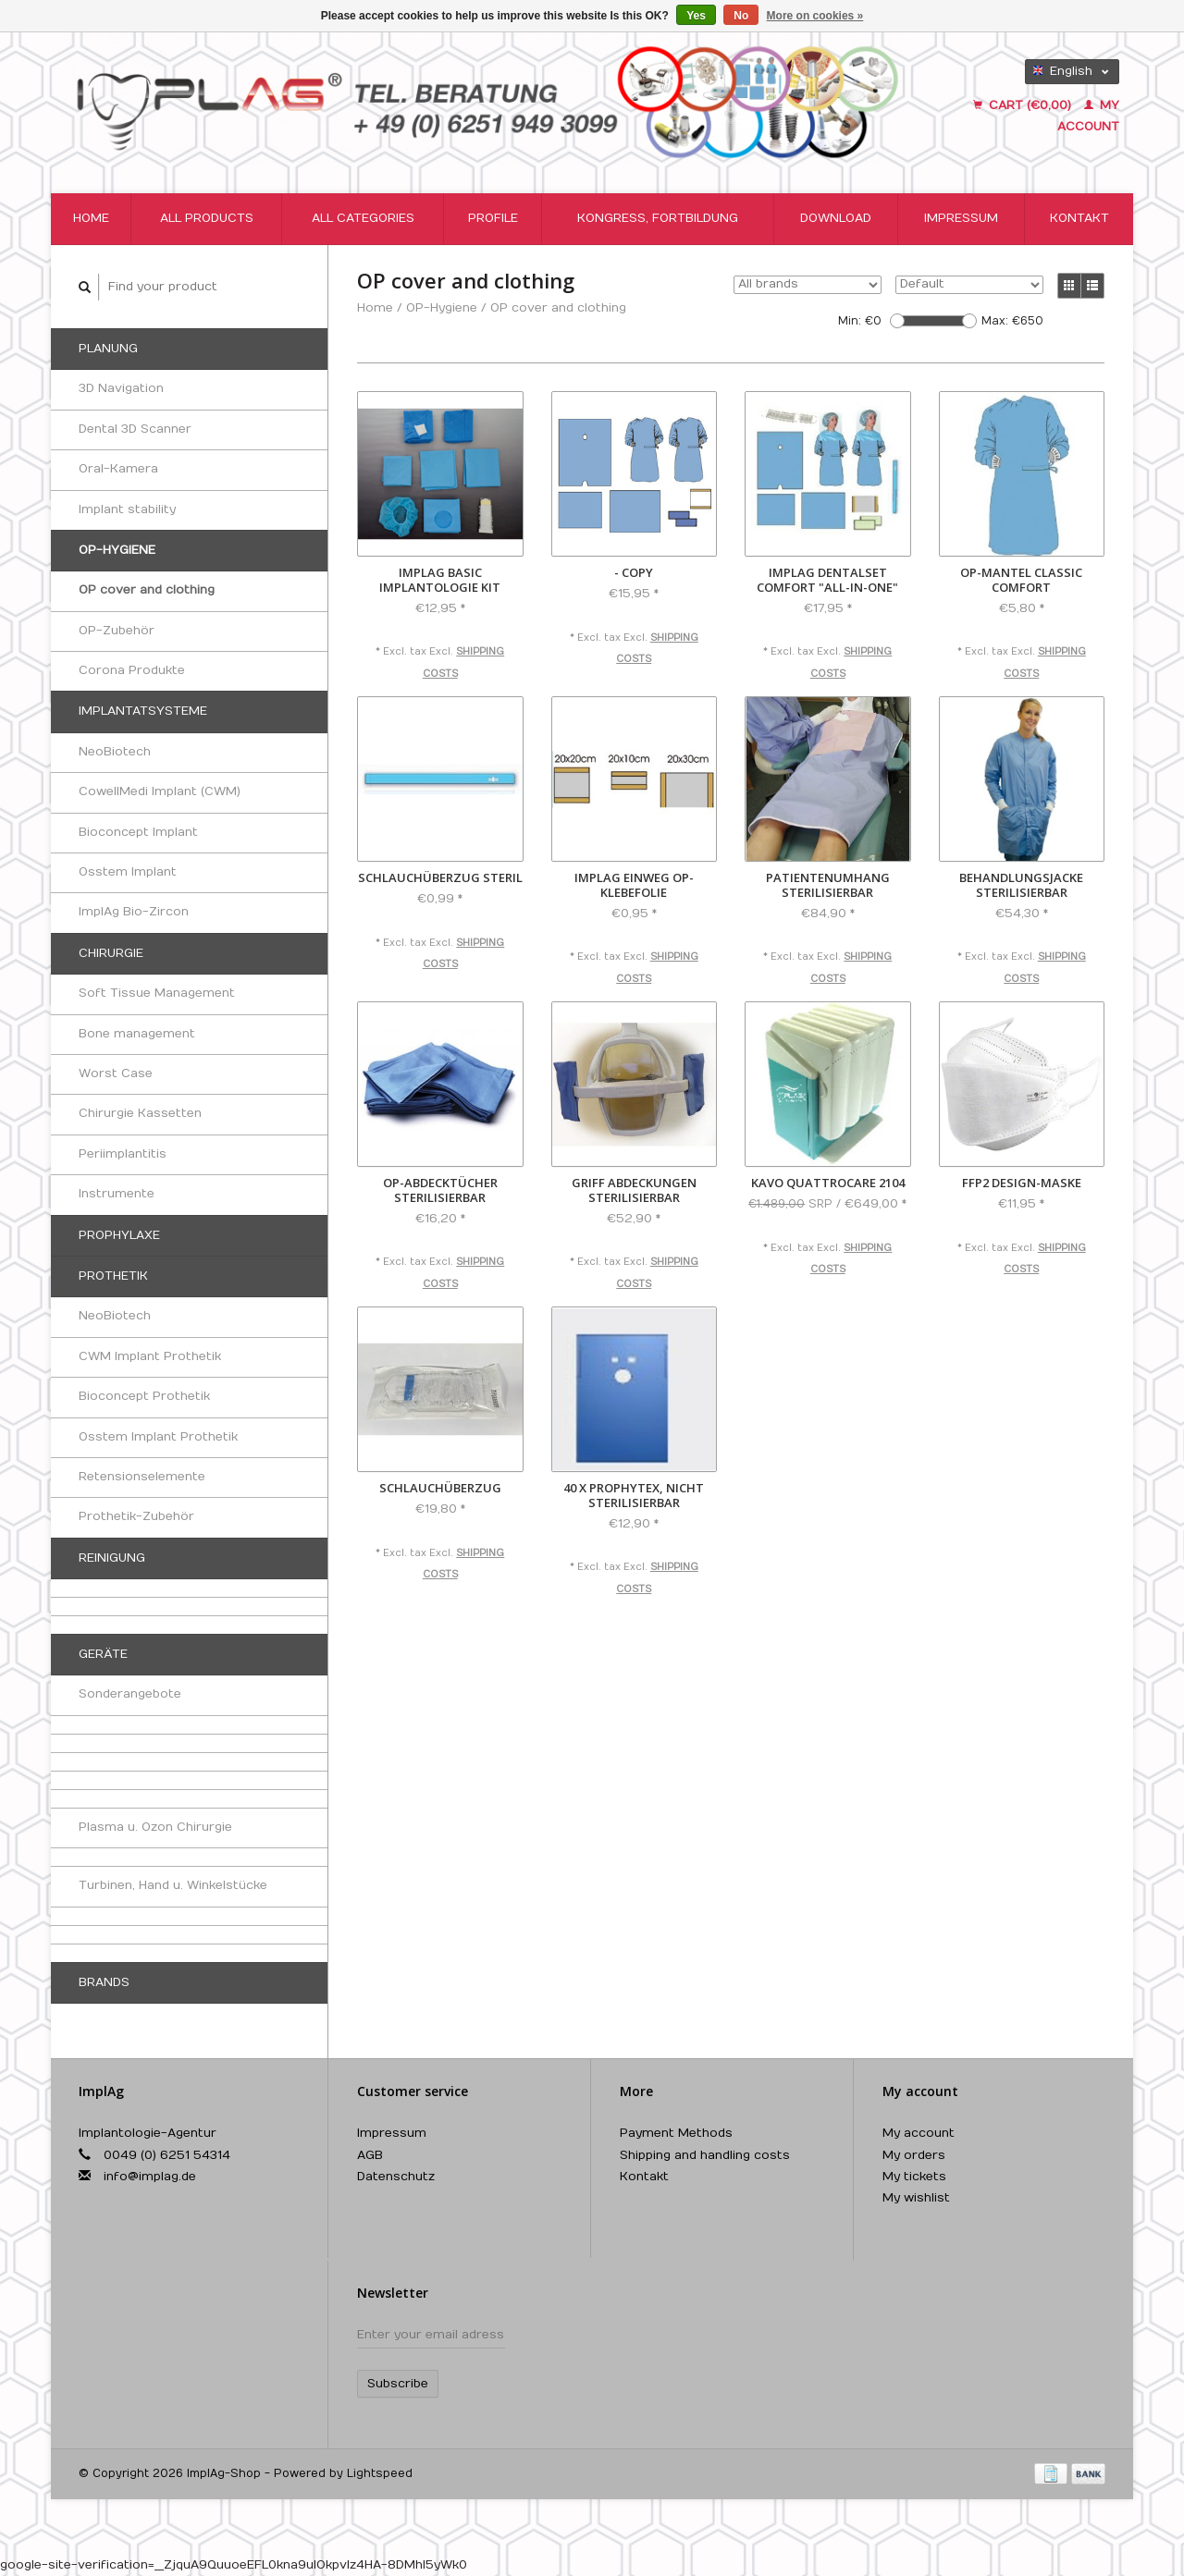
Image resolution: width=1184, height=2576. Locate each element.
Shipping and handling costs (705, 2155)
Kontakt (1079, 218)
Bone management (137, 1033)
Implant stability (127, 509)
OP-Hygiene (117, 550)
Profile (493, 218)
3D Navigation (121, 388)
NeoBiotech (115, 751)
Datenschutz (396, 2176)
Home (91, 218)
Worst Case (116, 1073)
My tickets (914, 2176)
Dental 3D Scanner (135, 429)
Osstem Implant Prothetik (158, 1436)
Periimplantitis (122, 1154)
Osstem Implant (128, 872)
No (741, 15)
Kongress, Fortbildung (657, 218)
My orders (913, 2155)
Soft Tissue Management (157, 993)
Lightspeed (380, 2473)
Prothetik (113, 1276)
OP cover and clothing (147, 590)
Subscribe (397, 2383)
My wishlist (916, 2197)
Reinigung (112, 1558)
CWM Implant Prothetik (150, 1356)
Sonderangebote (130, 1694)
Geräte (103, 1654)
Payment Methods (676, 2133)
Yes (696, 15)
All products (206, 218)
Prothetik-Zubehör (136, 1516)
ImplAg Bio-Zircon (134, 911)
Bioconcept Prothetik (144, 1396)
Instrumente (116, 1193)
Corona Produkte (132, 670)
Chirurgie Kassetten (140, 1113)
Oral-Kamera (118, 468)
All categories (363, 218)
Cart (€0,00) (1024, 105)
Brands (104, 1982)
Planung (108, 348)
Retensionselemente (142, 1476)
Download (835, 218)
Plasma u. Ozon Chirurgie (155, 1827)
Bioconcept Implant (138, 832)
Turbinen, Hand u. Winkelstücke (173, 1885)
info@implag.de (150, 2176)
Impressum (961, 218)
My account (918, 2133)
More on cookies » (815, 15)
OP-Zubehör (116, 630)
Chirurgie (111, 953)
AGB (370, 2155)
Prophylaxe (119, 1235)
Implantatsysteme (143, 711)
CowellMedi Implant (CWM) (159, 791)
